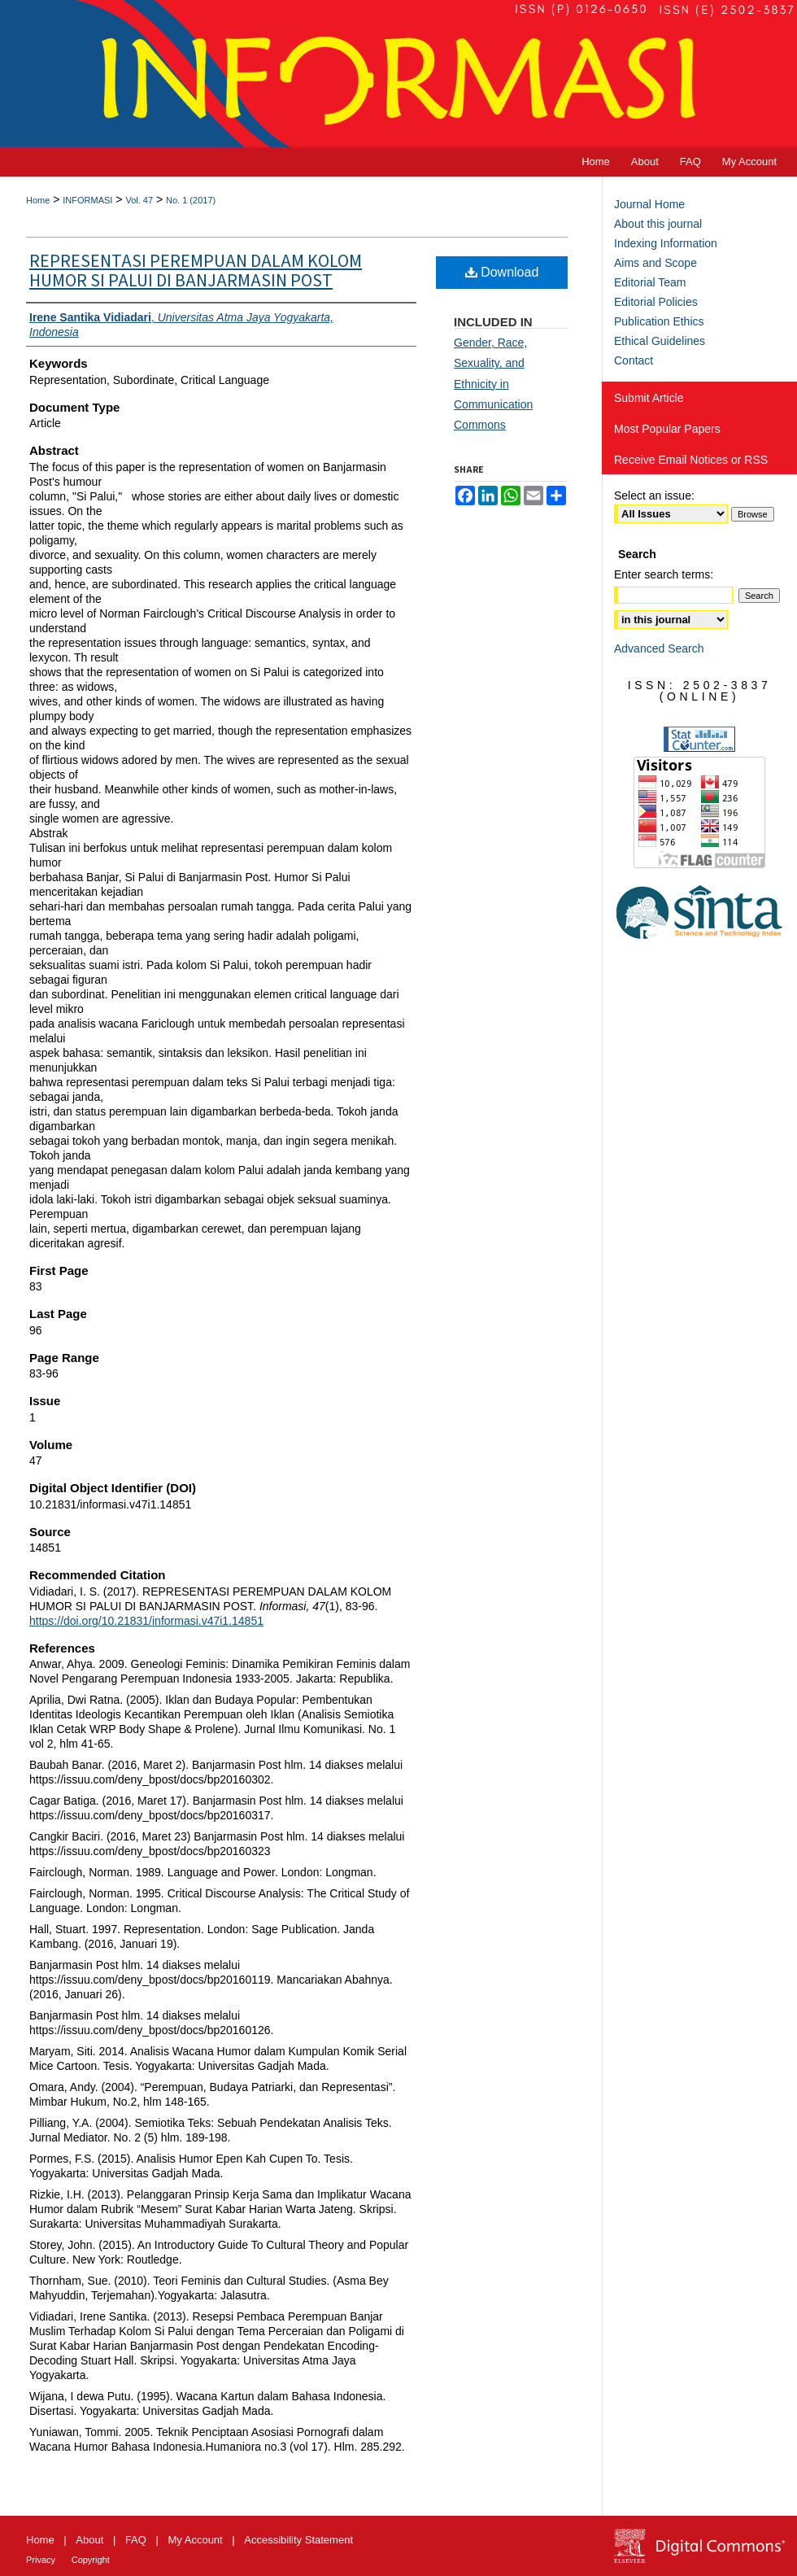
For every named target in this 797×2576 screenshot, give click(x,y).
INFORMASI (87, 200)
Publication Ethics (659, 321)
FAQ (135, 2540)
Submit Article (649, 397)
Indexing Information (665, 243)
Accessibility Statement (298, 2540)
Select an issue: (654, 495)
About (89, 2540)
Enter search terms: (663, 574)
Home (38, 200)
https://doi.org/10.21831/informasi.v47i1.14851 (146, 1620)
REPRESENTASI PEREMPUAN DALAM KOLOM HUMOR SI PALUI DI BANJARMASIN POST (195, 271)
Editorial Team (650, 282)
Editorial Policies (656, 301)
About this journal (658, 223)
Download (502, 272)
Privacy (40, 2560)
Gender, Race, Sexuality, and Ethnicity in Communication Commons (493, 383)
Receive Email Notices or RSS (691, 459)
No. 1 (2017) (191, 200)
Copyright (91, 2560)
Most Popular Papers (667, 428)
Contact (633, 360)
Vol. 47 (139, 200)
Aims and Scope (655, 262)
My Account (195, 2540)
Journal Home (649, 204)
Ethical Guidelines (659, 340)
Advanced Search (659, 648)
